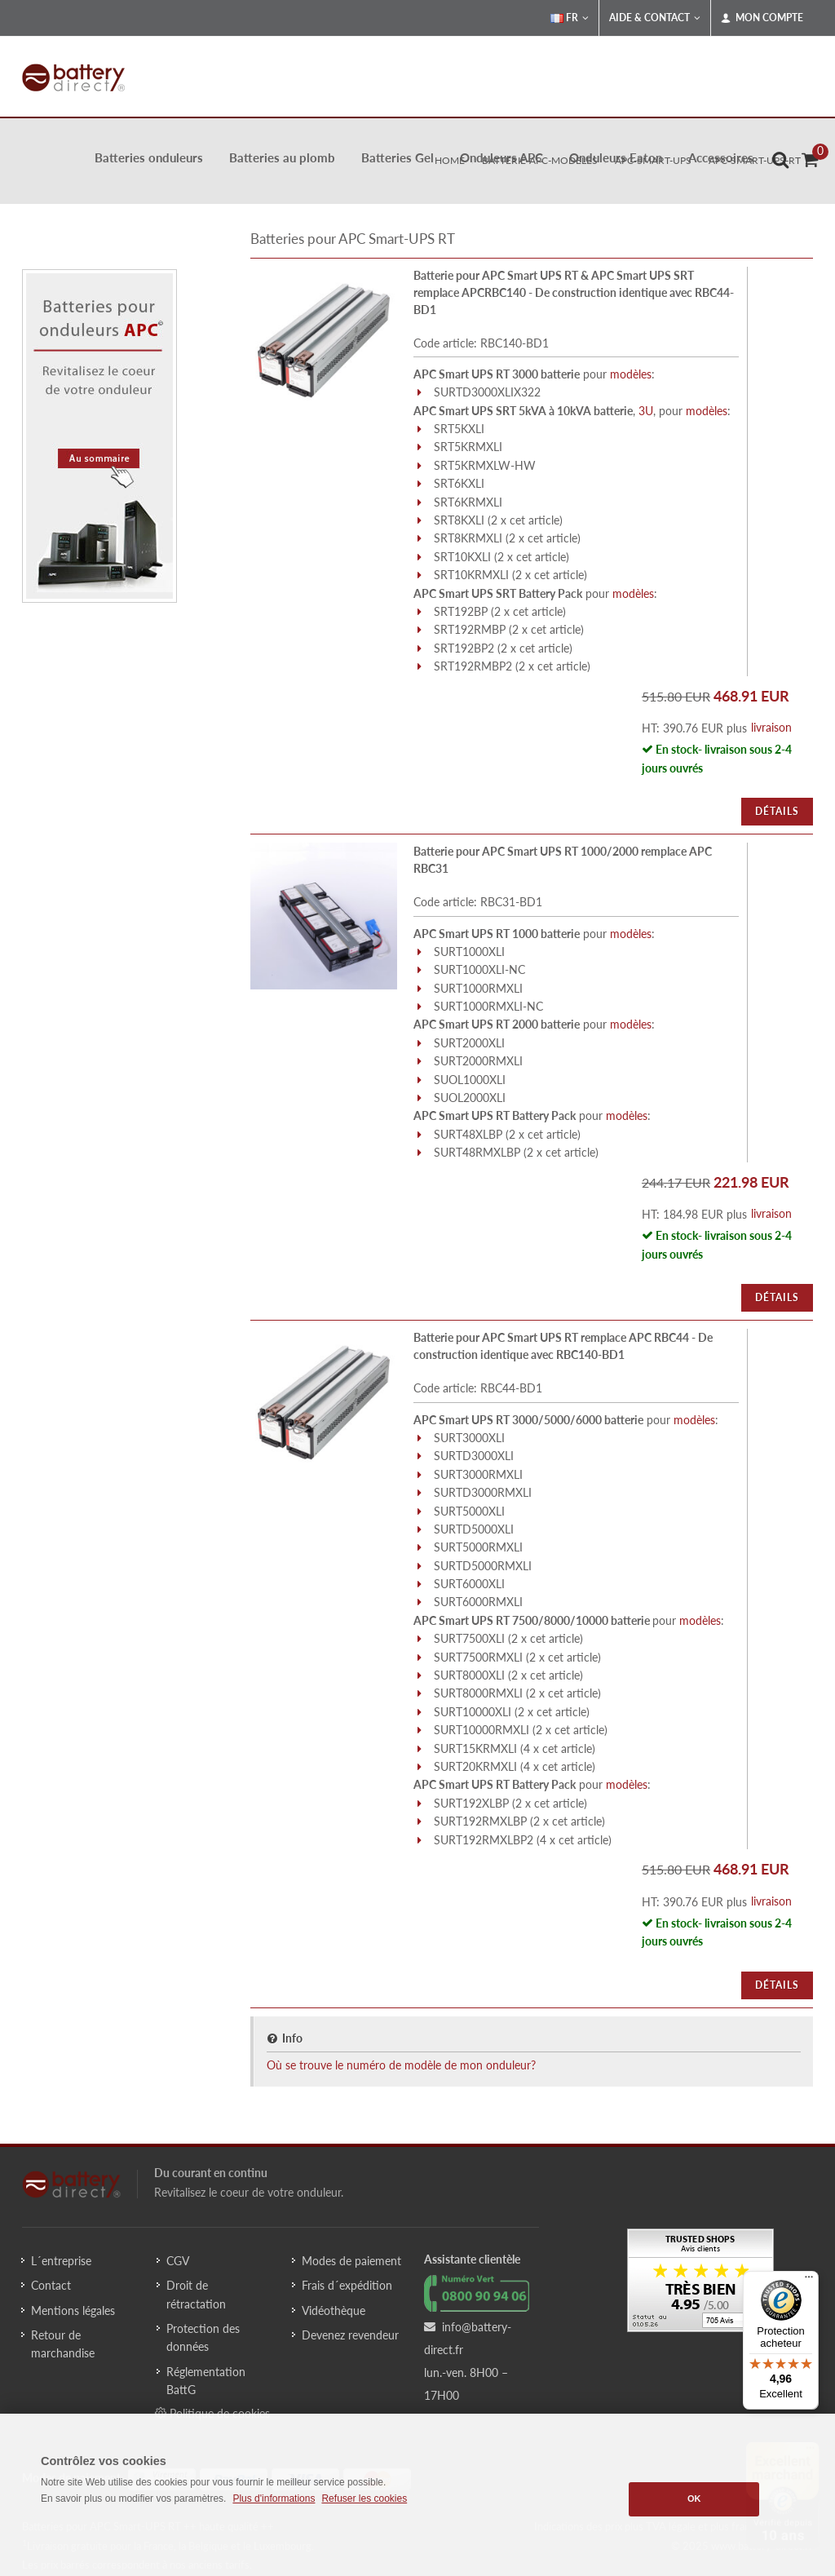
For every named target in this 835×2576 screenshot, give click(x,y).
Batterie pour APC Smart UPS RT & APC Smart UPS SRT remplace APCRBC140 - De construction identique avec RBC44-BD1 (573, 292)
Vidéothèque (333, 2310)
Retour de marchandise (63, 2344)
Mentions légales (73, 2310)
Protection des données (203, 2337)
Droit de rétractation (196, 2294)
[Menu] (809, 2281)
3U (645, 411)
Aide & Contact (654, 18)
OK (694, 2498)
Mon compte (762, 18)
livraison (771, 727)
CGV (177, 2261)
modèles (631, 374)
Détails (777, 811)
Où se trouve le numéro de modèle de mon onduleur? (401, 2065)
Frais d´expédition (347, 2285)
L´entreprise (61, 2261)
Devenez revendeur (350, 2335)
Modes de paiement (351, 2261)
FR (569, 18)
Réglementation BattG (205, 2381)
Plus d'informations (273, 2498)
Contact (51, 2285)
